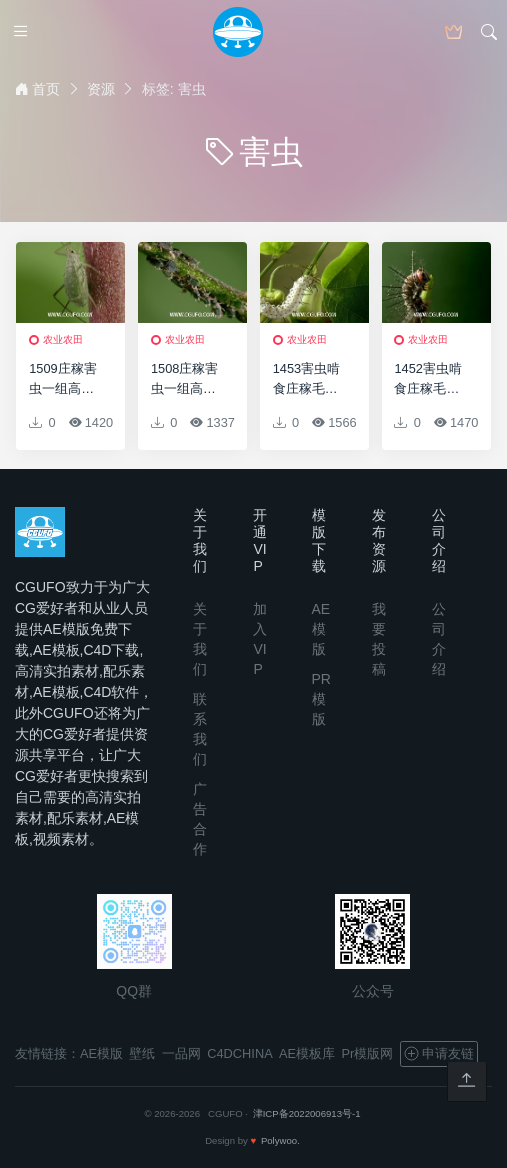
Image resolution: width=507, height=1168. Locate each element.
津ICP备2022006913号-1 (307, 1113)
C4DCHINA (239, 1053)
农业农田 (63, 339)
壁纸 (142, 1053)
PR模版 (321, 699)
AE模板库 (307, 1053)
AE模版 (321, 629)
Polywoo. (280, 1140)
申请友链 (439, 1054)
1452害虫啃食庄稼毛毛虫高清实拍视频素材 (427, 379)
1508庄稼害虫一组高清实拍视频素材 (184, 379)
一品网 (181, 1053)
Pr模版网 (368, 1053)
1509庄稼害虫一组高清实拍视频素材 (62, 379)
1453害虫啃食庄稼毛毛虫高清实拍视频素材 (306, 379)
